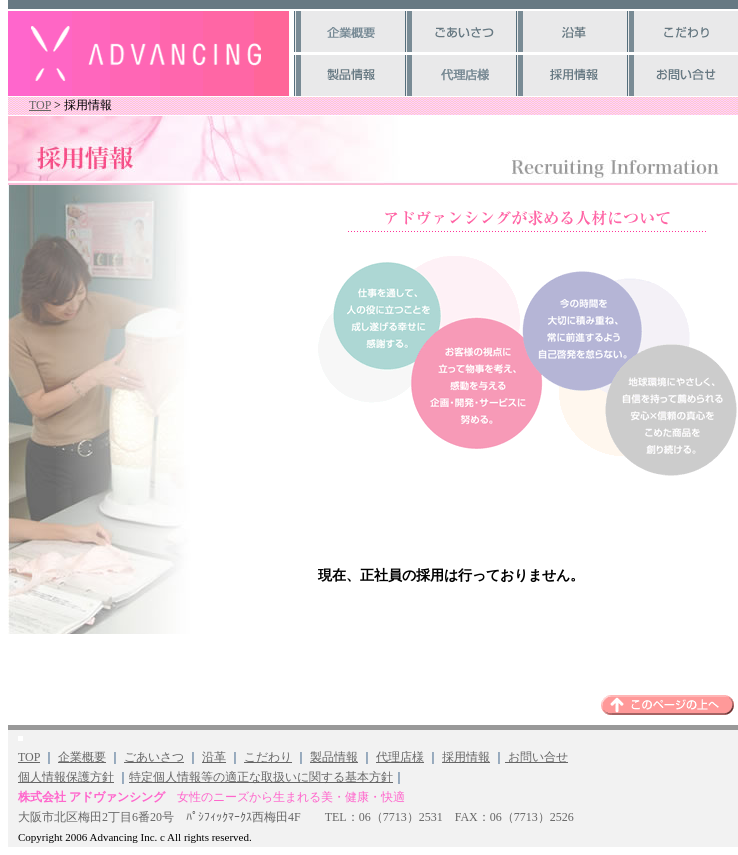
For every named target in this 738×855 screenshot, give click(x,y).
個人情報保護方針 (66, 777)
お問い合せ (536, 757)
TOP (40, 105)
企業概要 (82, 757)
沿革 (214, 757)
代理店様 (400, 757)
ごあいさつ (154, 757)
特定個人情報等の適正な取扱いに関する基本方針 (261, 777)
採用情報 (466, 757)
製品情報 (334, 757)
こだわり (268, 757)
